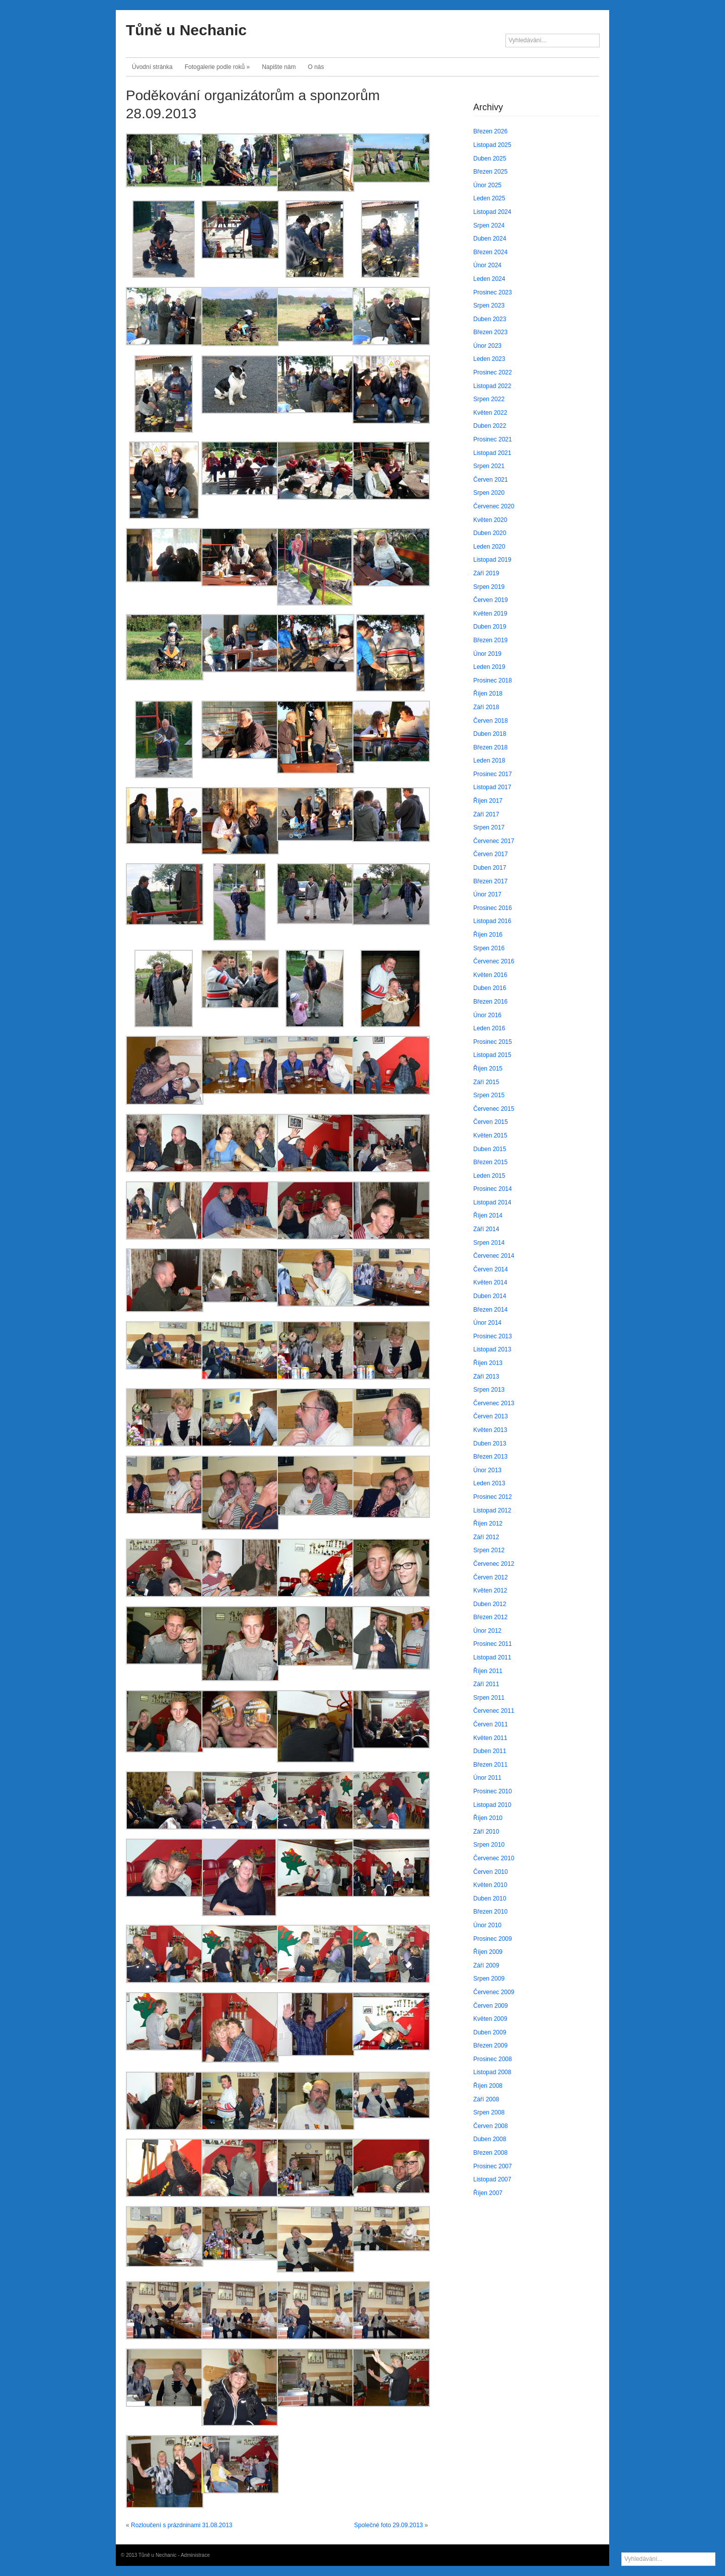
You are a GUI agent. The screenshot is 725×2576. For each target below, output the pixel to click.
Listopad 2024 (492, 211)
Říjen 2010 (487, 1818)
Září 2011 (486, 1684)
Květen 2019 (490, 613)
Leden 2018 (489, 760)
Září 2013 (486, 1376)
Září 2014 (486, 1229)
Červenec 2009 (493, 1992)
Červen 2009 (490, 2005)
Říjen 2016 (487, 934)
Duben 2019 (489, 626)
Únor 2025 (487, 185)
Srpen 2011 (488, 1697)
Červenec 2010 (493, 1858)
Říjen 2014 (487, 1215)
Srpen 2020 (488, 492)
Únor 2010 (487, 1925)
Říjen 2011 (487, 1671)
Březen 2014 (490, 1309)
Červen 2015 (490, 1121)
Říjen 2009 (487, 1951)
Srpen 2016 (488, 948)
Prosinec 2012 (492, 1496)
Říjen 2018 (487, 693)
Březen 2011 (490, 1764)
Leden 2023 (489, 358)
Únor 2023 (487, 345)
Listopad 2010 (492, 1804)
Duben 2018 (489, 733)
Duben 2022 (489, 425)
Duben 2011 (489, 1751)
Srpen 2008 (488, 2112)
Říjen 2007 (487, 2192)
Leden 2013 (489, 1483)
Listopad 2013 (492, 1349)
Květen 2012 (490, 1590)
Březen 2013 (490, 1456)
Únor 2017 (487, 894)
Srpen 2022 (488, 399)
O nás (316, 66)
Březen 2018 (490, 747)
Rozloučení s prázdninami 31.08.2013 (181, 2525)
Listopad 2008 (492, 2072)
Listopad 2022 (492, 386)
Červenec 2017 (493, 841)
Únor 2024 (487, 265)
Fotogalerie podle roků (217, 66)
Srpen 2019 (488, 586)
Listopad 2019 (492, 559)
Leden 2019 (489, 666)
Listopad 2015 (492, 1054)
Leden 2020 (489, 546)
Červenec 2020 (493, 506)
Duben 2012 (489, 1604)
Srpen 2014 (488, 1242)
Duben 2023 (489, 319)
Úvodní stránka (152, 66)
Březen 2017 (490, 881)
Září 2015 (486, 1082)
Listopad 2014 (492, 1202)
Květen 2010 (490, 1884)
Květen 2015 (490, 1135)
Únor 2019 (487, 653)
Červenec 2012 (493, 1563)
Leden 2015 (489, 1175)
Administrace (195, 2555)
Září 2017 (486, 814)
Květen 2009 (490, 2018)
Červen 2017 (490, 854)
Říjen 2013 (487, 1363)
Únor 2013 (487, 1470)
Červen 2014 (490, 1269)
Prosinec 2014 (492, 1188)
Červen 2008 (490, 2126)
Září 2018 (486, 707)
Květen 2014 (490, 1282)
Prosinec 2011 (492, 1643)
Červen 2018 (490, 720)
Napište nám (279, 66)
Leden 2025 (489, 198)
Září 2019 (486, 573)
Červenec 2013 (493, 1403)
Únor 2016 (487, 1015)
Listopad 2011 (492, 1657)
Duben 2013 (489, 1443)
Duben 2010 (489, 1898)
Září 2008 (486, 2099)
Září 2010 (486, 1831)
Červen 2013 (490, 1416)
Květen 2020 (490, 519)
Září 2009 (486, 1965)
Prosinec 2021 (492, 439)
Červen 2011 (490, 1724)
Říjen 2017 (487, 800)
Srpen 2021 (488, 466)
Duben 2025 (489, 158)
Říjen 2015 (487, 1068)
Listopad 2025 (492, 144)
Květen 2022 (490, 412)
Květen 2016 (490, 974)
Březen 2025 (490, 171)
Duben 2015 (489, 1149)
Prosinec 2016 (492, 908)
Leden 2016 (489, 1028)
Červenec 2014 (493, 1255)
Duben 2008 (489, 2139)
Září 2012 (486, 1537)
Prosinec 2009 (492, 1938)
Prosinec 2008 (492, 2059)
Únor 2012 (487, 1630)
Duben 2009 (489, 2032)
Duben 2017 (489, 867)
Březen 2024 (490, 252)
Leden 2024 (489, 278)
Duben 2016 (489, 988)
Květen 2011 (490, 1737)
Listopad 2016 (492, 921)
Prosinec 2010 (492, 1791)
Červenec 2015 (493, 1108)
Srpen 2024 (488, 225)
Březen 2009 (490, 2045)
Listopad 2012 (492, 1510)
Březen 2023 (490, 332)
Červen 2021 (490, 479)
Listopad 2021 (492, 453)
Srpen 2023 (488, 305)
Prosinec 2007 (492, 2166)
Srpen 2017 (488, 827)
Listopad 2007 (492, 2179)
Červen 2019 (490, 599)
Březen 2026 (490, 131)
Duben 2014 (489, 1296)
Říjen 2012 (487, 1523)
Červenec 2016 (493, 961)
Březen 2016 (490, 1001)
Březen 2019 (490, 640)
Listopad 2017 (492, 787)
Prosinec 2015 (492, 1041)
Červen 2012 (490, 1577)
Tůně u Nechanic (186, 30)
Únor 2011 (487, 1777)
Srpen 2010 (488, 1844)
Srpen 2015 (488, 1095)
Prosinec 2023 (492, 292)
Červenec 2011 (493, 1710)
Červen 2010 (490, 1871)
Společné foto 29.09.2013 (388, 2525)
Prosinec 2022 (492, 372)
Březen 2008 (490, 2152)
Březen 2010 (490, 1911)
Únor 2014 (487, 1322)
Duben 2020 (489, 533)
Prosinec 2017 (492, 774)
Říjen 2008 (487, 2085)
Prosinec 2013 (492, 1336)
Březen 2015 (490, 1162)
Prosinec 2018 (492, 680)
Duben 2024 (489, 238)
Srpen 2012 (488, 1550)
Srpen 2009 (488, 1978)
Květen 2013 (490, 1429)
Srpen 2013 (488, 1389)
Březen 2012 (490, 1617)
